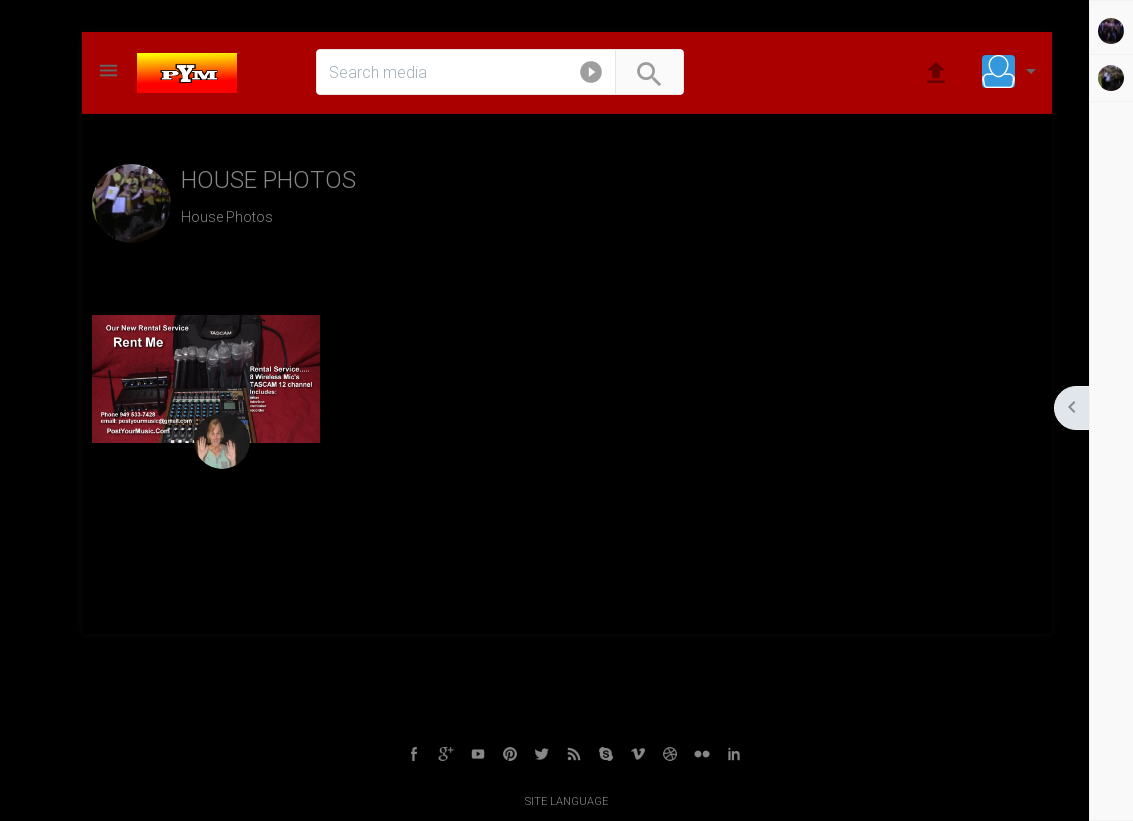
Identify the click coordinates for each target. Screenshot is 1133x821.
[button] (591, 76)
